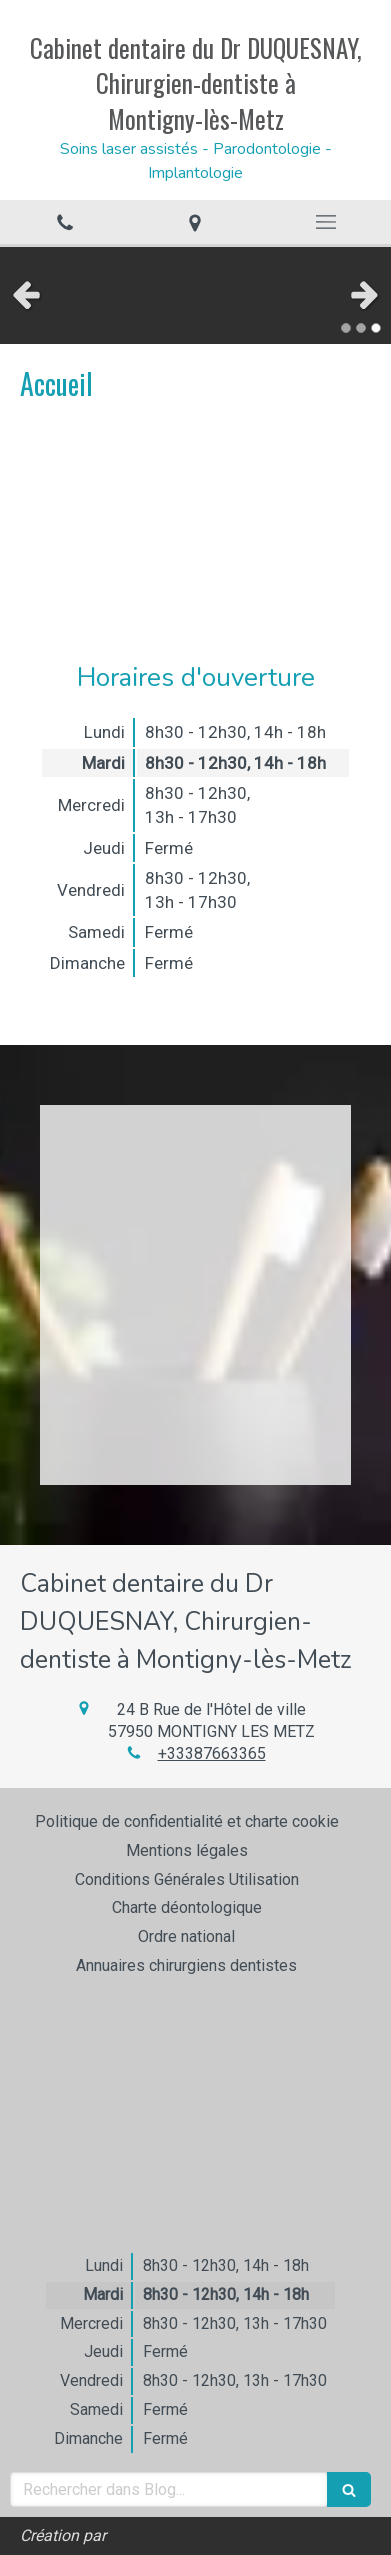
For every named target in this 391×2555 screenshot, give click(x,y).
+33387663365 (212, 1753)
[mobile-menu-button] (326, 222)
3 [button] (376, 328)
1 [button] (346, 328)
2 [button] (361, 328)
